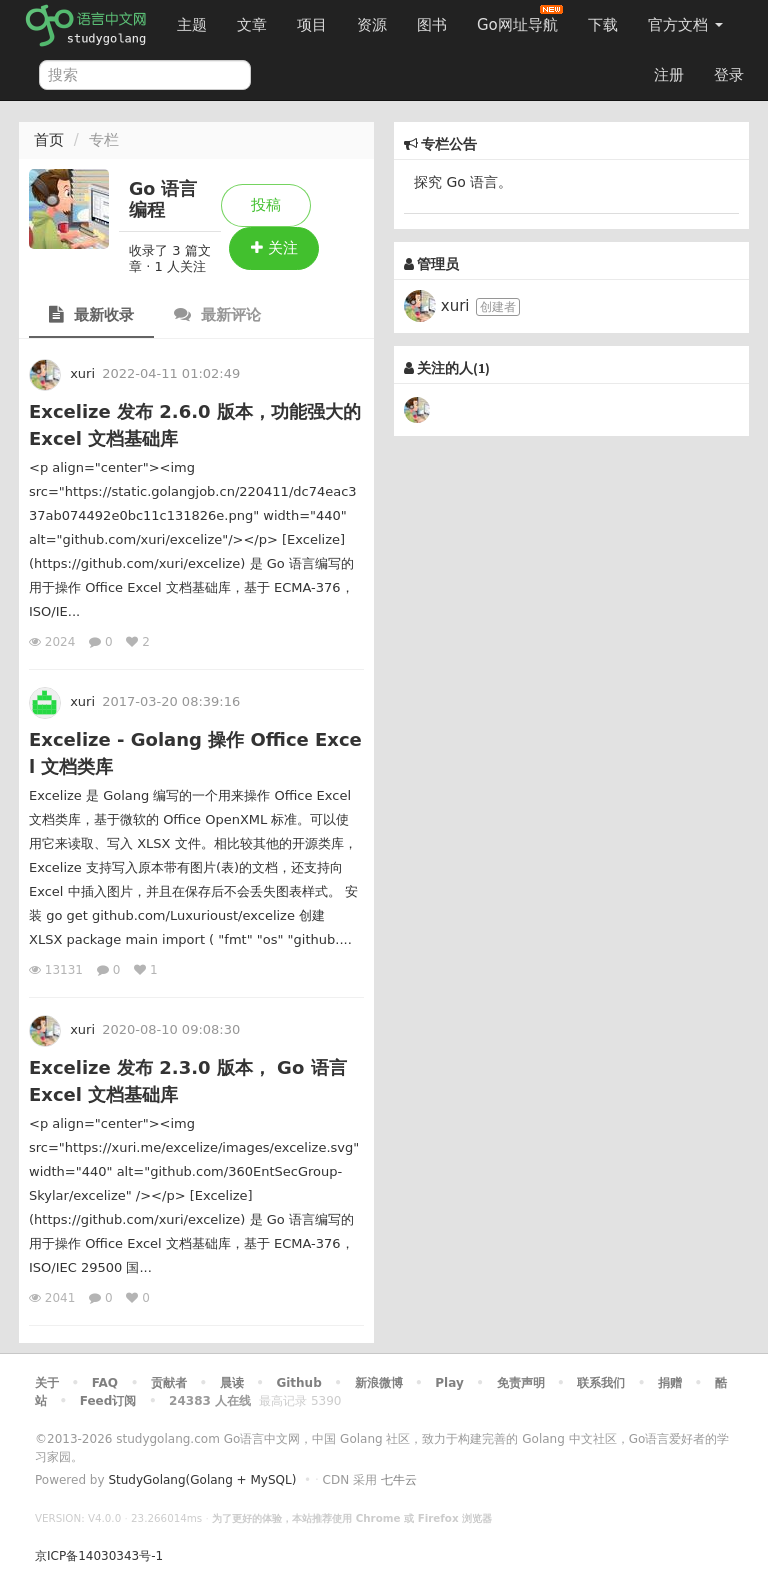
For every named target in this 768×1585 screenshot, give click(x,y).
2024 (54, 642)
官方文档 (685, 25)
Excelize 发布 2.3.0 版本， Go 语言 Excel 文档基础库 (188, 1081)
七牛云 (399, 1480)
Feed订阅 (108, 1401)
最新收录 (91, 314)
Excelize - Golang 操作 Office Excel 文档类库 (195, 753)
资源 (372, 25)
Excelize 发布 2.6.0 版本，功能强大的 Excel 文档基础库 (195, 425)
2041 (54, 1298)
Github (298, 1383)
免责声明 (521, 1383)
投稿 (266, 205)
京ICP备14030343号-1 (99, 1556)
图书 (432, 25)
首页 (49, 140)
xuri (82, 373)
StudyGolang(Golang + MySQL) (202, 1480)
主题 (192, 25)
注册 (669, 75)
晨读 (232, 1383)
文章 (252, 25)
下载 (603, 25)
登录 (729, 75)
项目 (312, 25)
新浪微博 (379, 1383)
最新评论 (217, 314)
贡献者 (169, 1383)
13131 (58, 970)
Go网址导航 (520, 19)
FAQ (105, 1383)
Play (449, 1383)
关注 (274, 248)
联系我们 (601, 1383)
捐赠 (670, 1383)
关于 (47, 1383)
